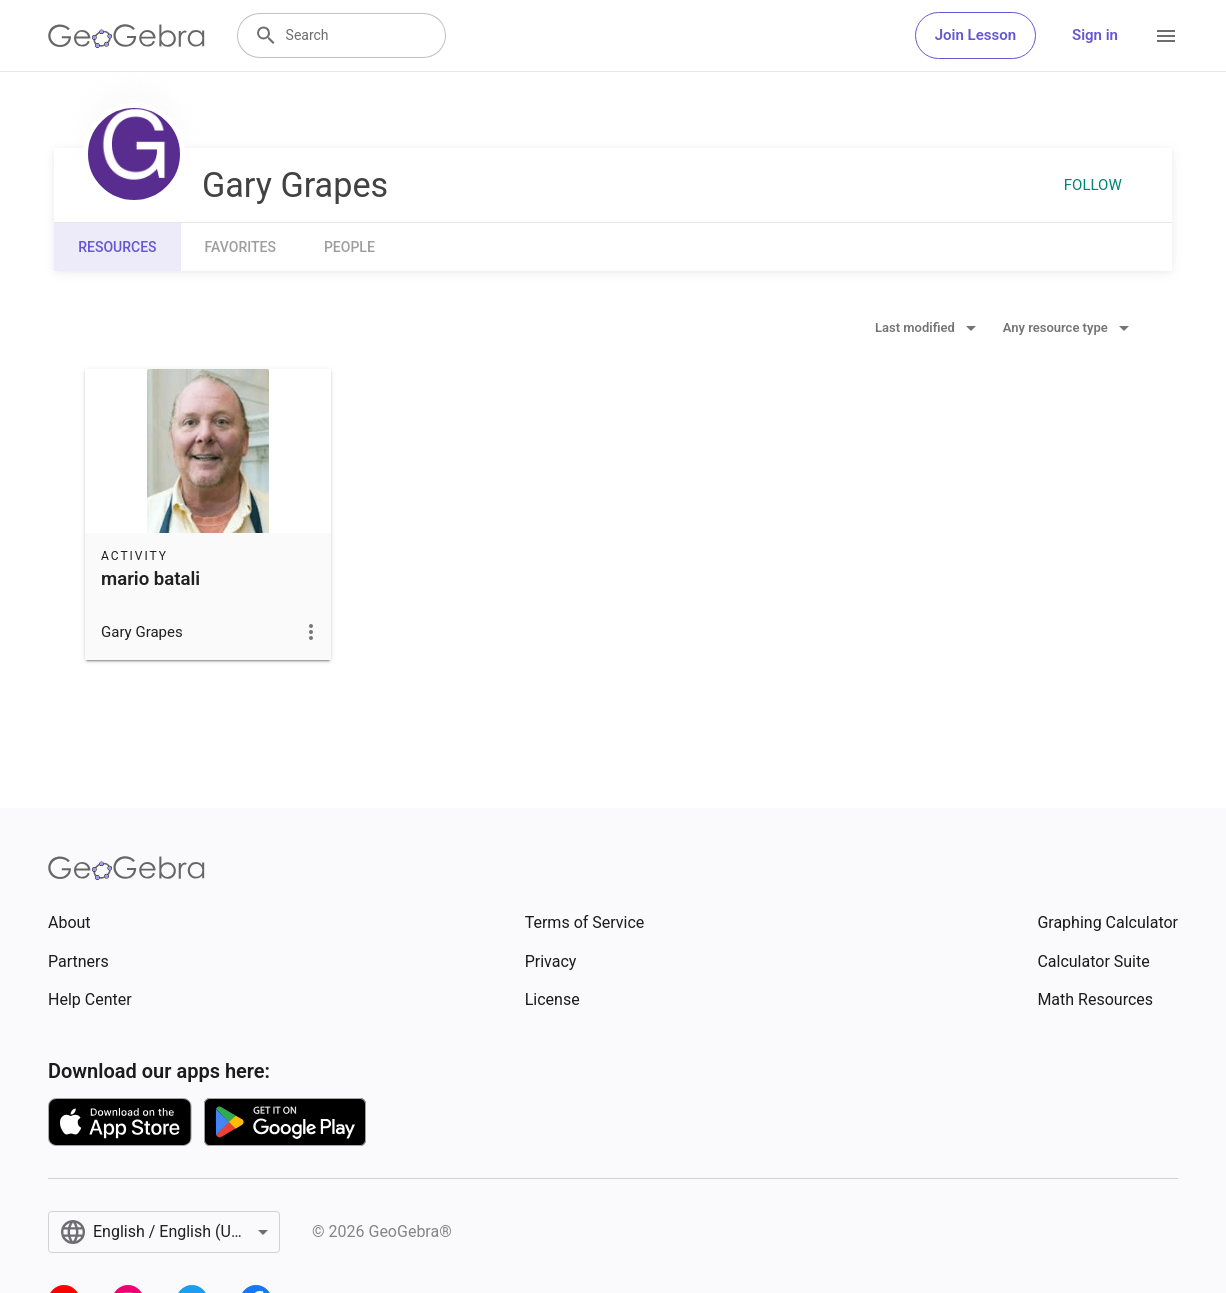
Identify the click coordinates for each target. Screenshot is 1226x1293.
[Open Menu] (1166, 36)
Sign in (1095, 35)
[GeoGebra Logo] (126, 36)
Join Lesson (975, 35)
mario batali (150, 579)
